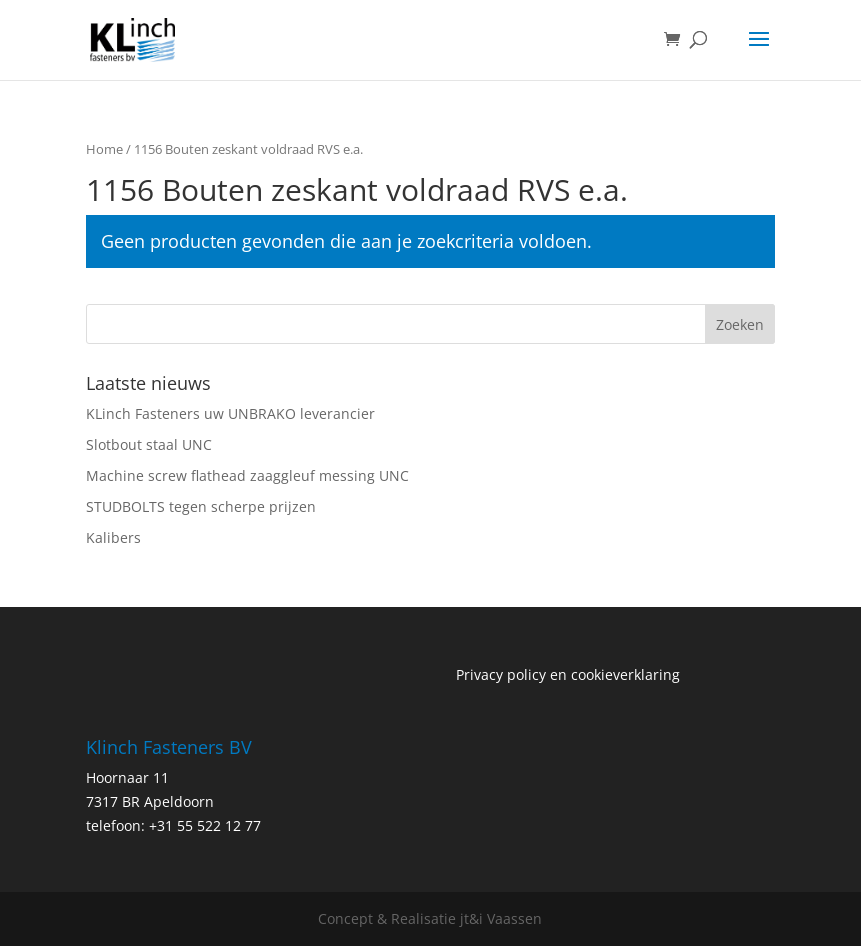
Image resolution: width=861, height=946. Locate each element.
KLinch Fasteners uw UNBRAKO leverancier (230, 413)
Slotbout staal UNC (149, 444)
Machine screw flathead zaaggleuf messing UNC (247, 475)
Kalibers (113, 537)
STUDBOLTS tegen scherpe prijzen (201, 506)
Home (104, 149)
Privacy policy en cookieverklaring (568, 674)
